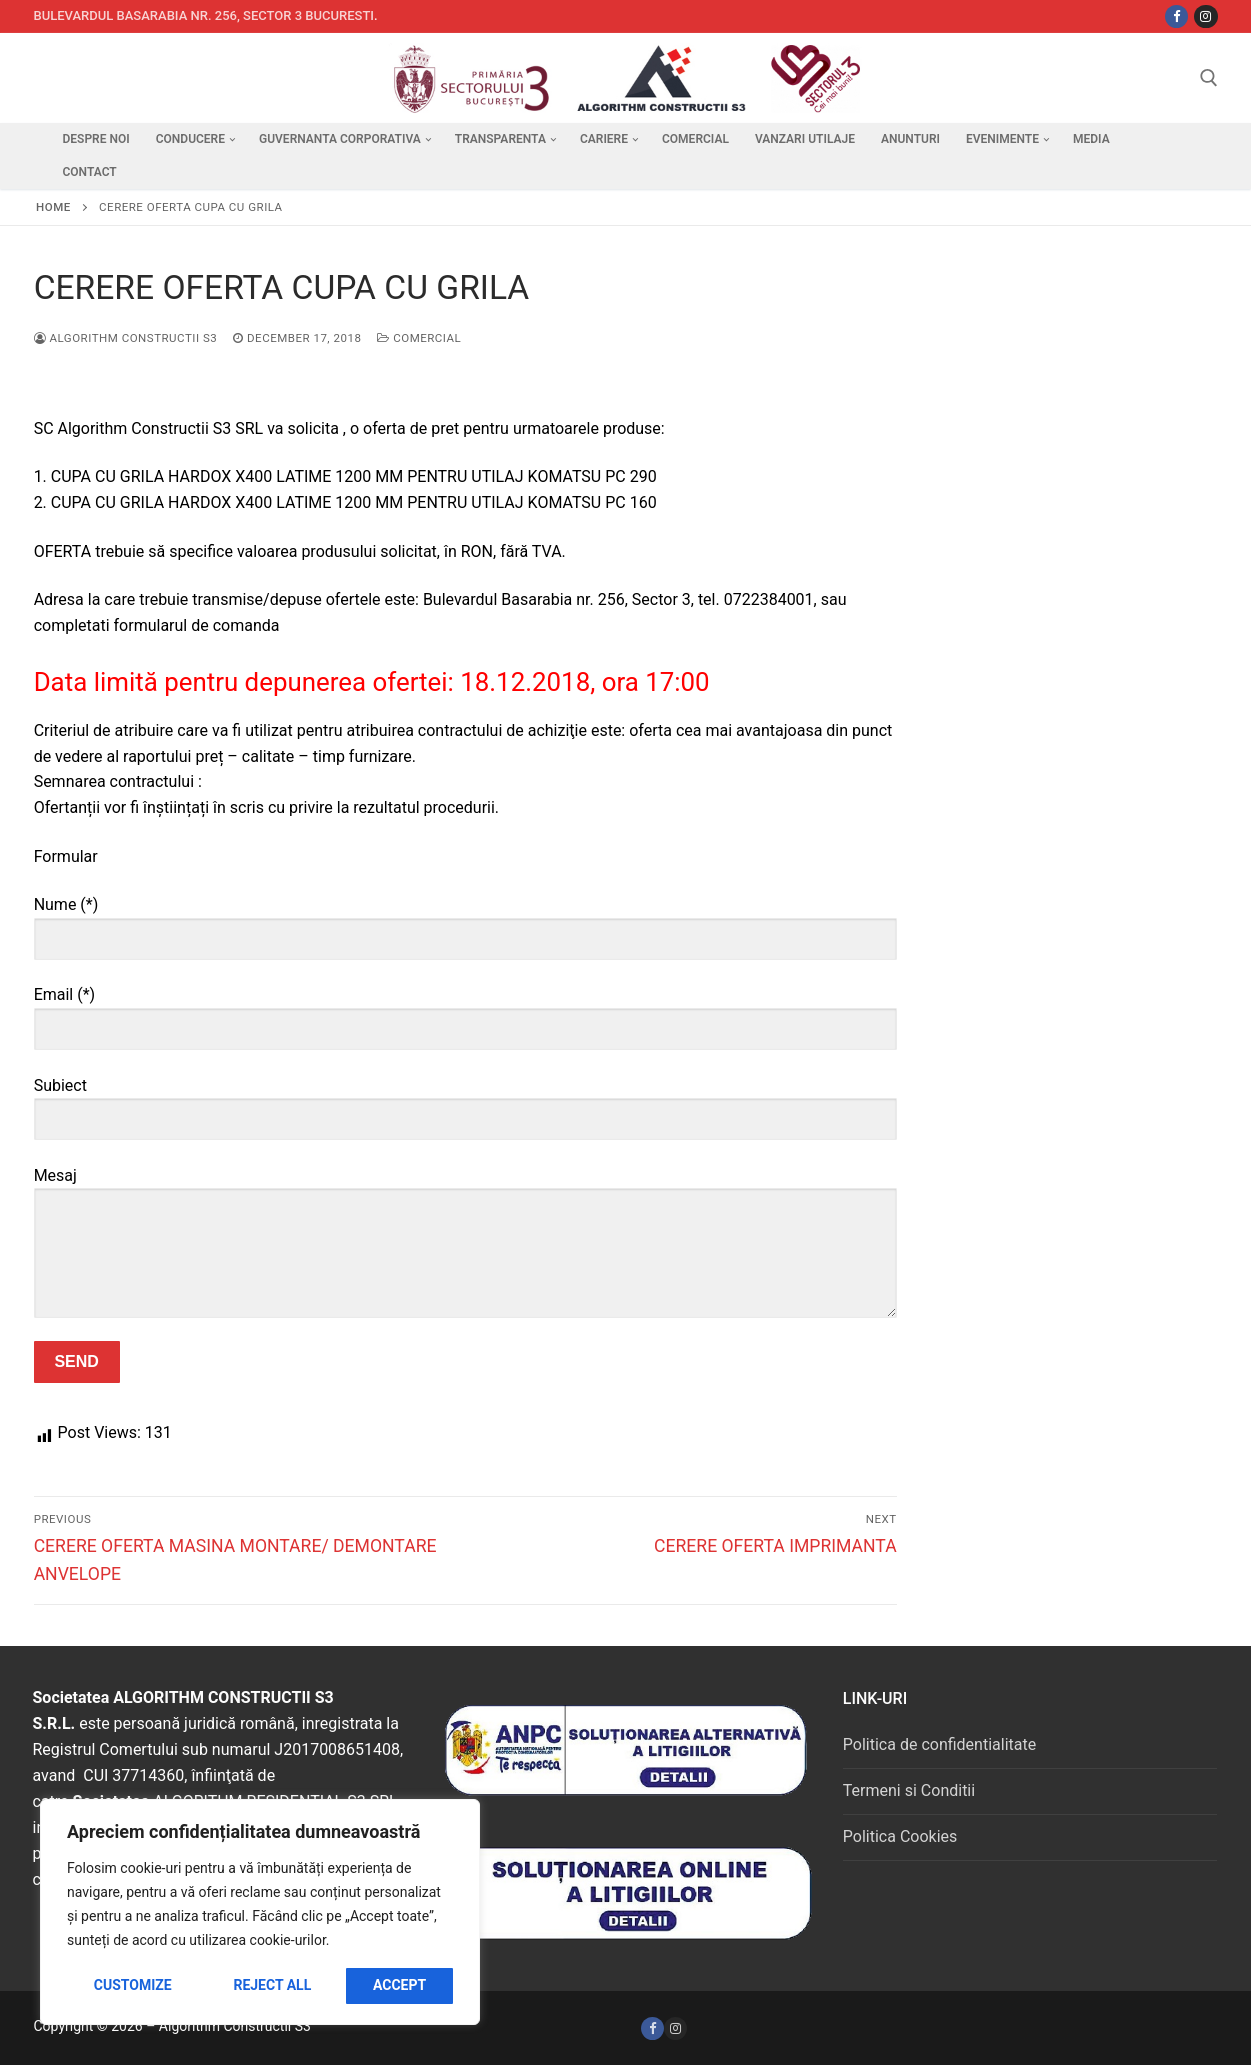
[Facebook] (652, 2028)
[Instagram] (1205, 16)
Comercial (419, 338)
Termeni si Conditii (909, 1790)
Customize (133, 1985)
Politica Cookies (900, 1836)
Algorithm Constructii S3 (126, 338)
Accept (399, 1985)
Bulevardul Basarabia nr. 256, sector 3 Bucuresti (204, 15)
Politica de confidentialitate (939, 1744)
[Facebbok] (1176, 16)
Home (53, 207)
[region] (260, 1912)
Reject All (272, 1985)
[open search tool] (1209, 78)
